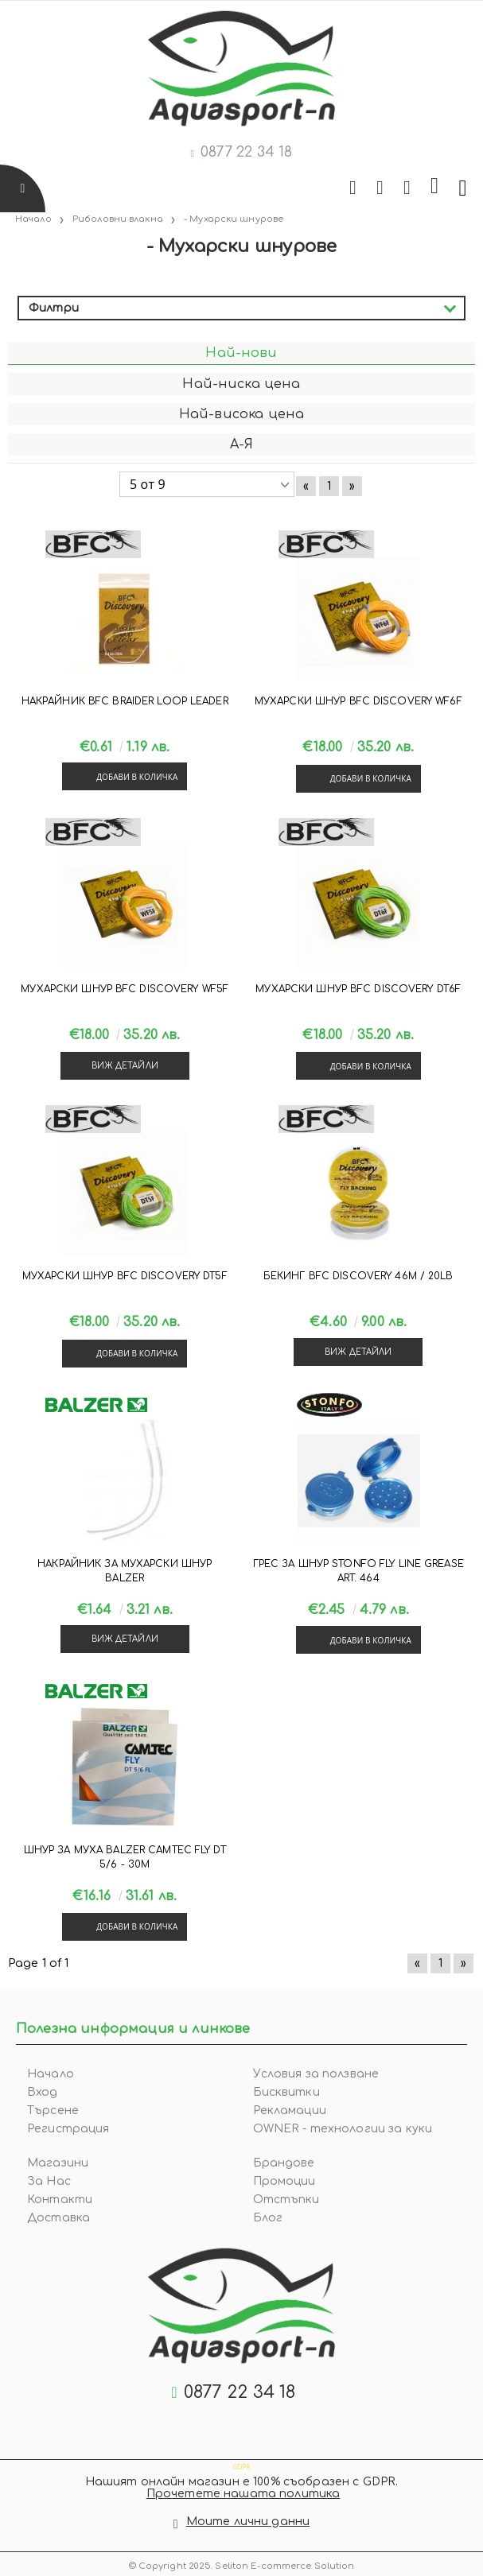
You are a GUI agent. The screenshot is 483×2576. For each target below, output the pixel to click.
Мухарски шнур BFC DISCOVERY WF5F (124, 989)
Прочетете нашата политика (243, 2494)
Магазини (57, 2163)
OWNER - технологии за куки (343, 2129)
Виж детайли (125, 1065)
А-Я (241, 444)
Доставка (58, 2218)
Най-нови (241, 353)
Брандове (284, 2163)
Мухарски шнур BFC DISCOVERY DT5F (125, 1276)
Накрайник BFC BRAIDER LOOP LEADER (124, 701)
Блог (268, 2218)
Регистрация (68, 2129)
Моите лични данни (248, 2522)
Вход (42, 2092)
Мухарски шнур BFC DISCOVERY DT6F (358, 989)
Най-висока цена (241, 414)
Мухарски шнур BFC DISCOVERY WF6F (358, 701)
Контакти (59, 2200)
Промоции (284, 2181)
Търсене (53, 2110)
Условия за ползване (316, 2074)
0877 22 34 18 (246, 152)
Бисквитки (286, 2092)
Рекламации (289, 2110)
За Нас (49, 2181)
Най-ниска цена (241, 384)
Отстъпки (286, 2200)
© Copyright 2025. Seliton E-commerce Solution (242, 2566)
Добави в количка (136, 776)
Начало (50, 2074)
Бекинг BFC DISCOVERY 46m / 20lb (358, 1276)
